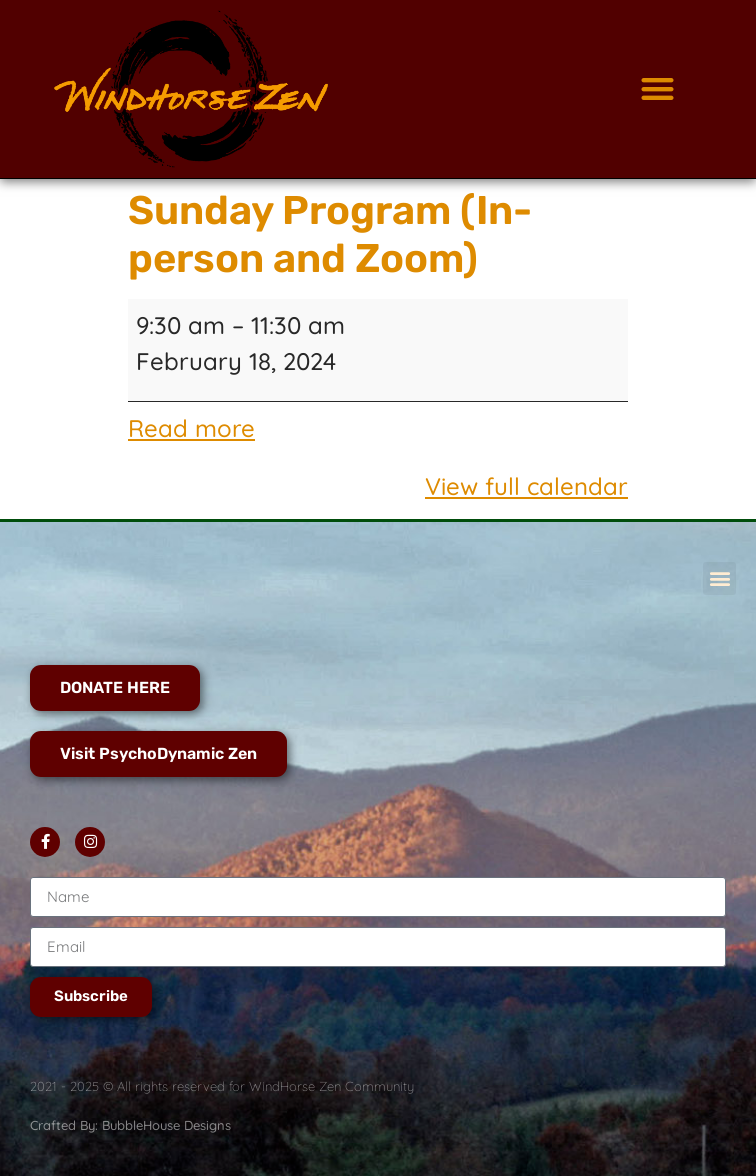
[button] (658, 89)
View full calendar (526, 486)
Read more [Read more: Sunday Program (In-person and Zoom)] (191, 428)
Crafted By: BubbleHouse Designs (130, 1125)
